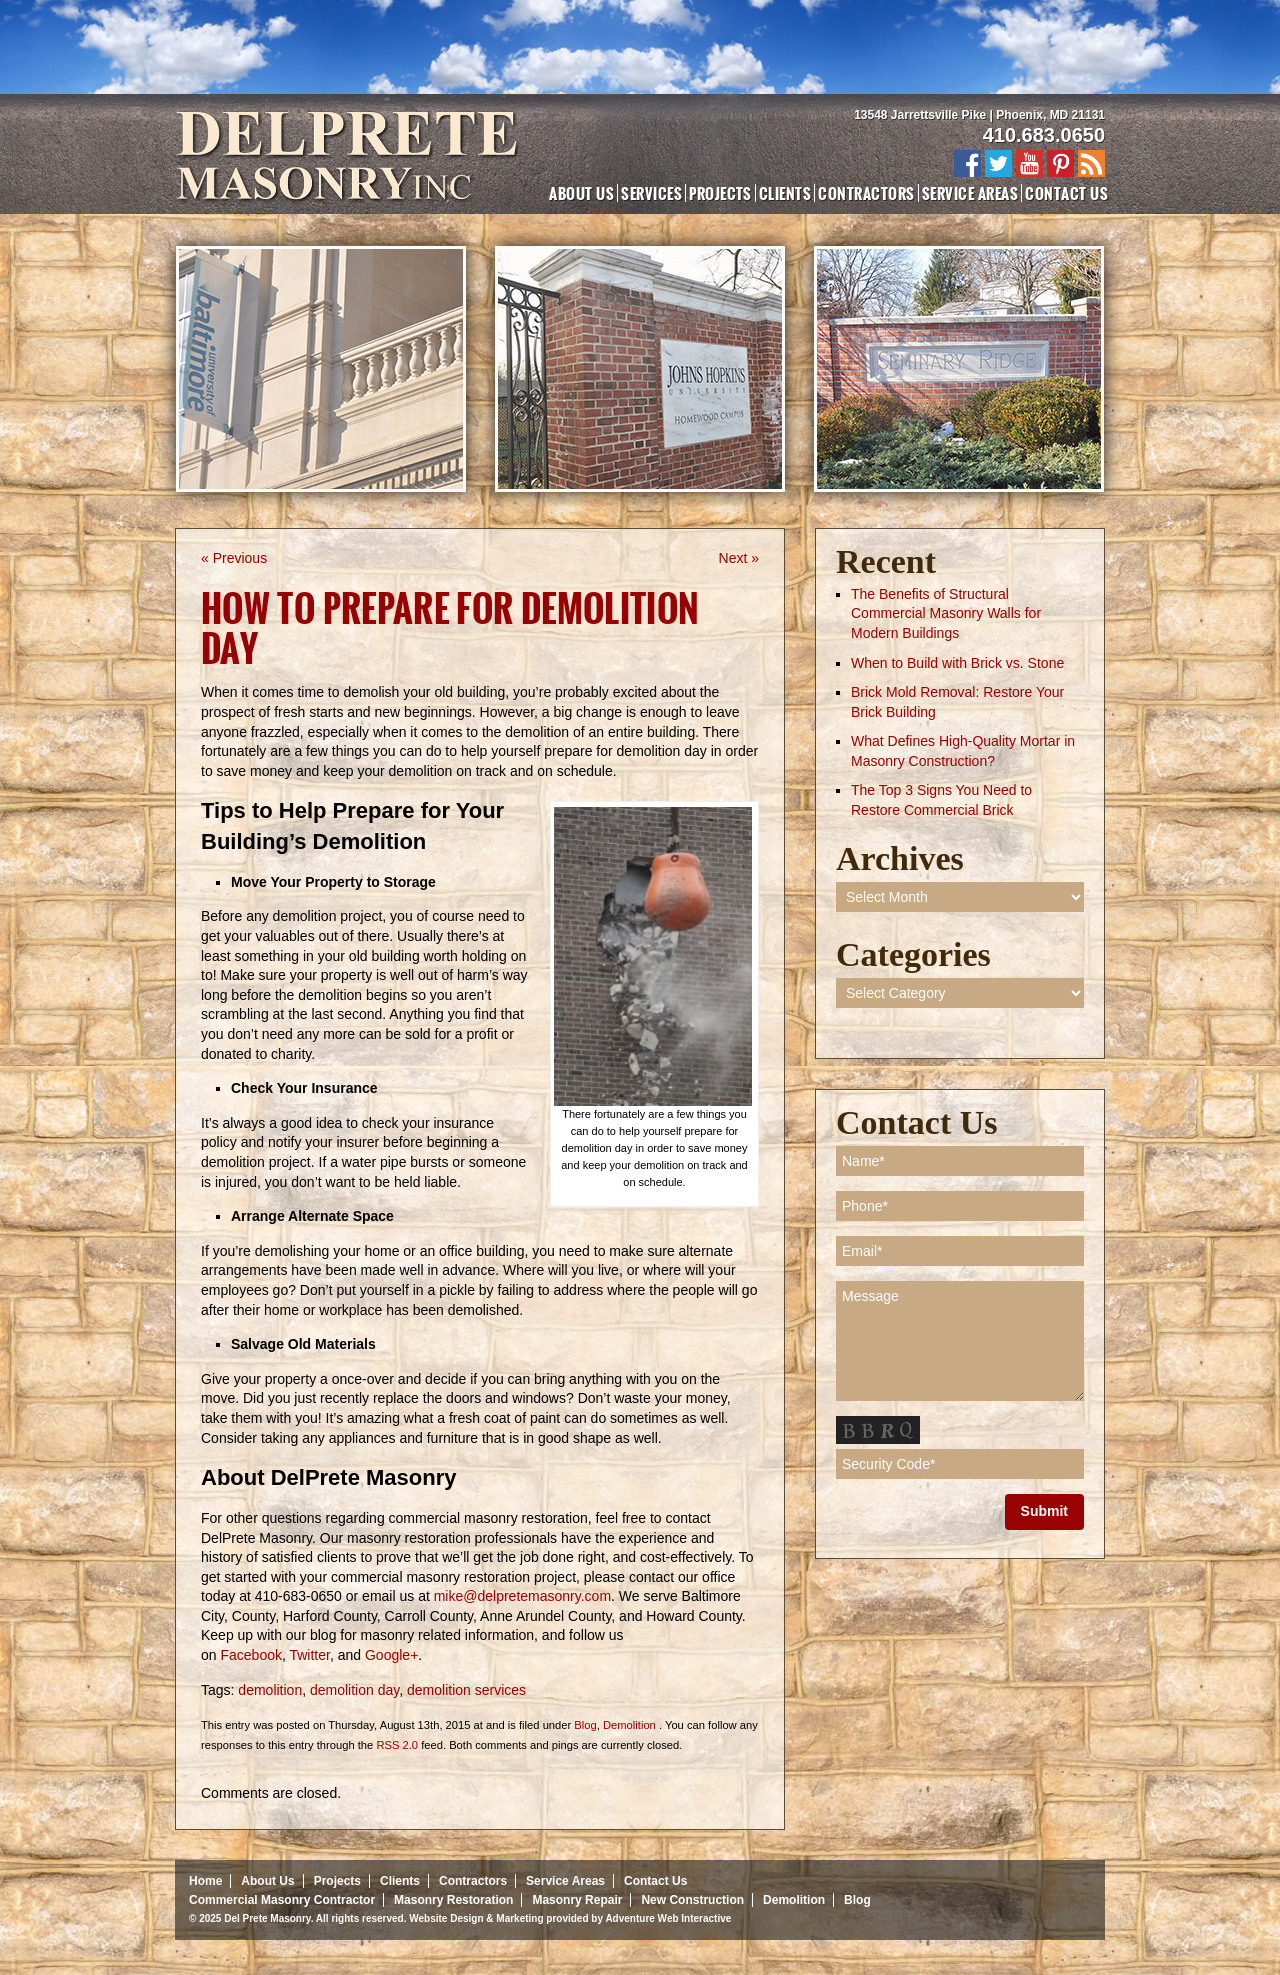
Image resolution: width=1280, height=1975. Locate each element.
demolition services (466, 1690)
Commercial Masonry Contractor (282, 1900)
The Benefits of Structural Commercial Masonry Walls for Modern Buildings (946, 613)
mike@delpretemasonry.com (522, 1596)
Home (205, 1881)
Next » (739, 558)
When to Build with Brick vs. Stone (957, 663)
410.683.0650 (1044, 135)
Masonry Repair (577, 1900)
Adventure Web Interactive (668, 1918)
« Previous (234, 558)
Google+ (391, 1655)
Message (960, 1341)
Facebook (250, 1655)
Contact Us (1066, 193)
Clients (785, 193)
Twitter (309, 1655)
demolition (270, 1690)
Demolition (629, 1725)
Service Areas (970, 193)
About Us (581, 193)
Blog (585, 1725)
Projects (720, 193)
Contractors (866, 193)
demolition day (354, 1690)
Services (651, 193)
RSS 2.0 (397, 1745)
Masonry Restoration (453, 1900)
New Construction (692, 1900)
